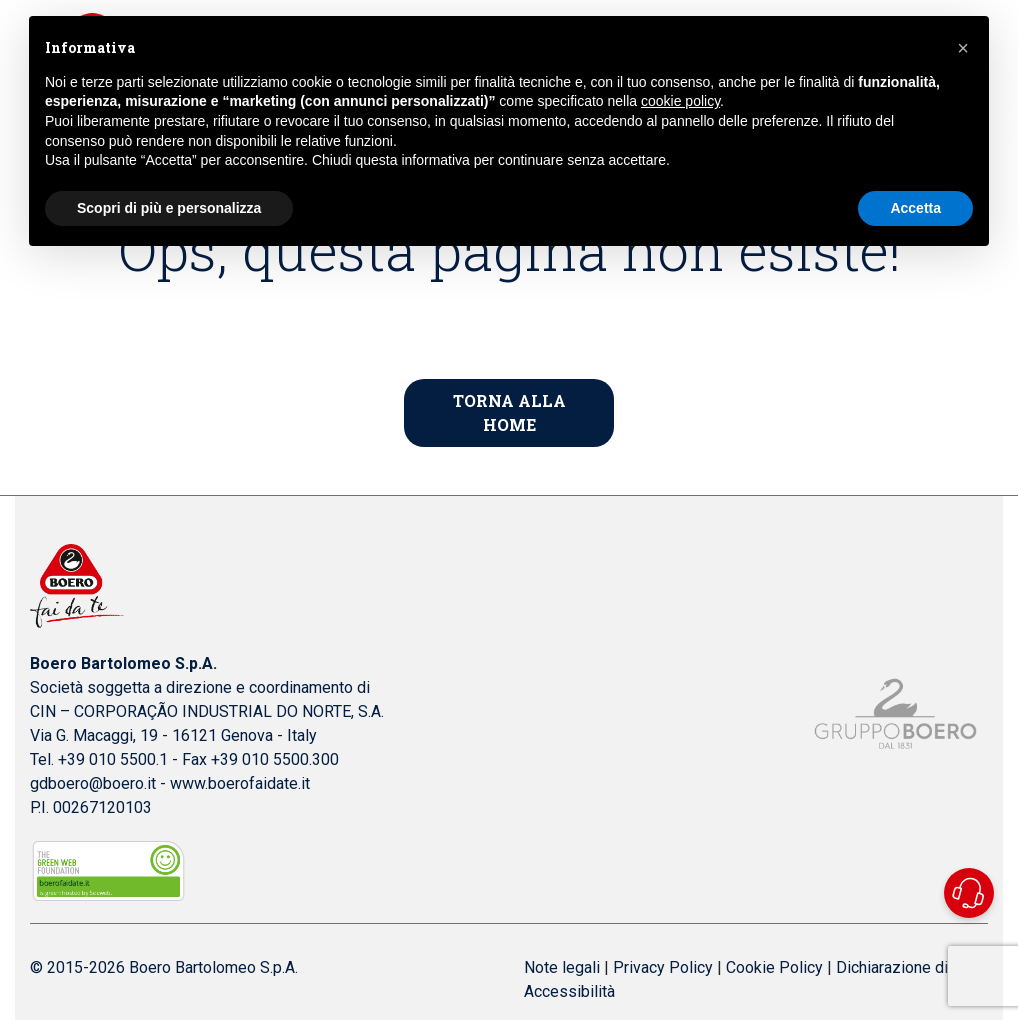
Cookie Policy (774, 967)
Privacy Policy (663, 967)
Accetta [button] (915, 208)
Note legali (562, 967)
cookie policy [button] (680, 101)
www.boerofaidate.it (240, 783)
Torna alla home (509, 412)
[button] (963, 48)
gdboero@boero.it (95, 783)
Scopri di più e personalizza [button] (169, 208)
